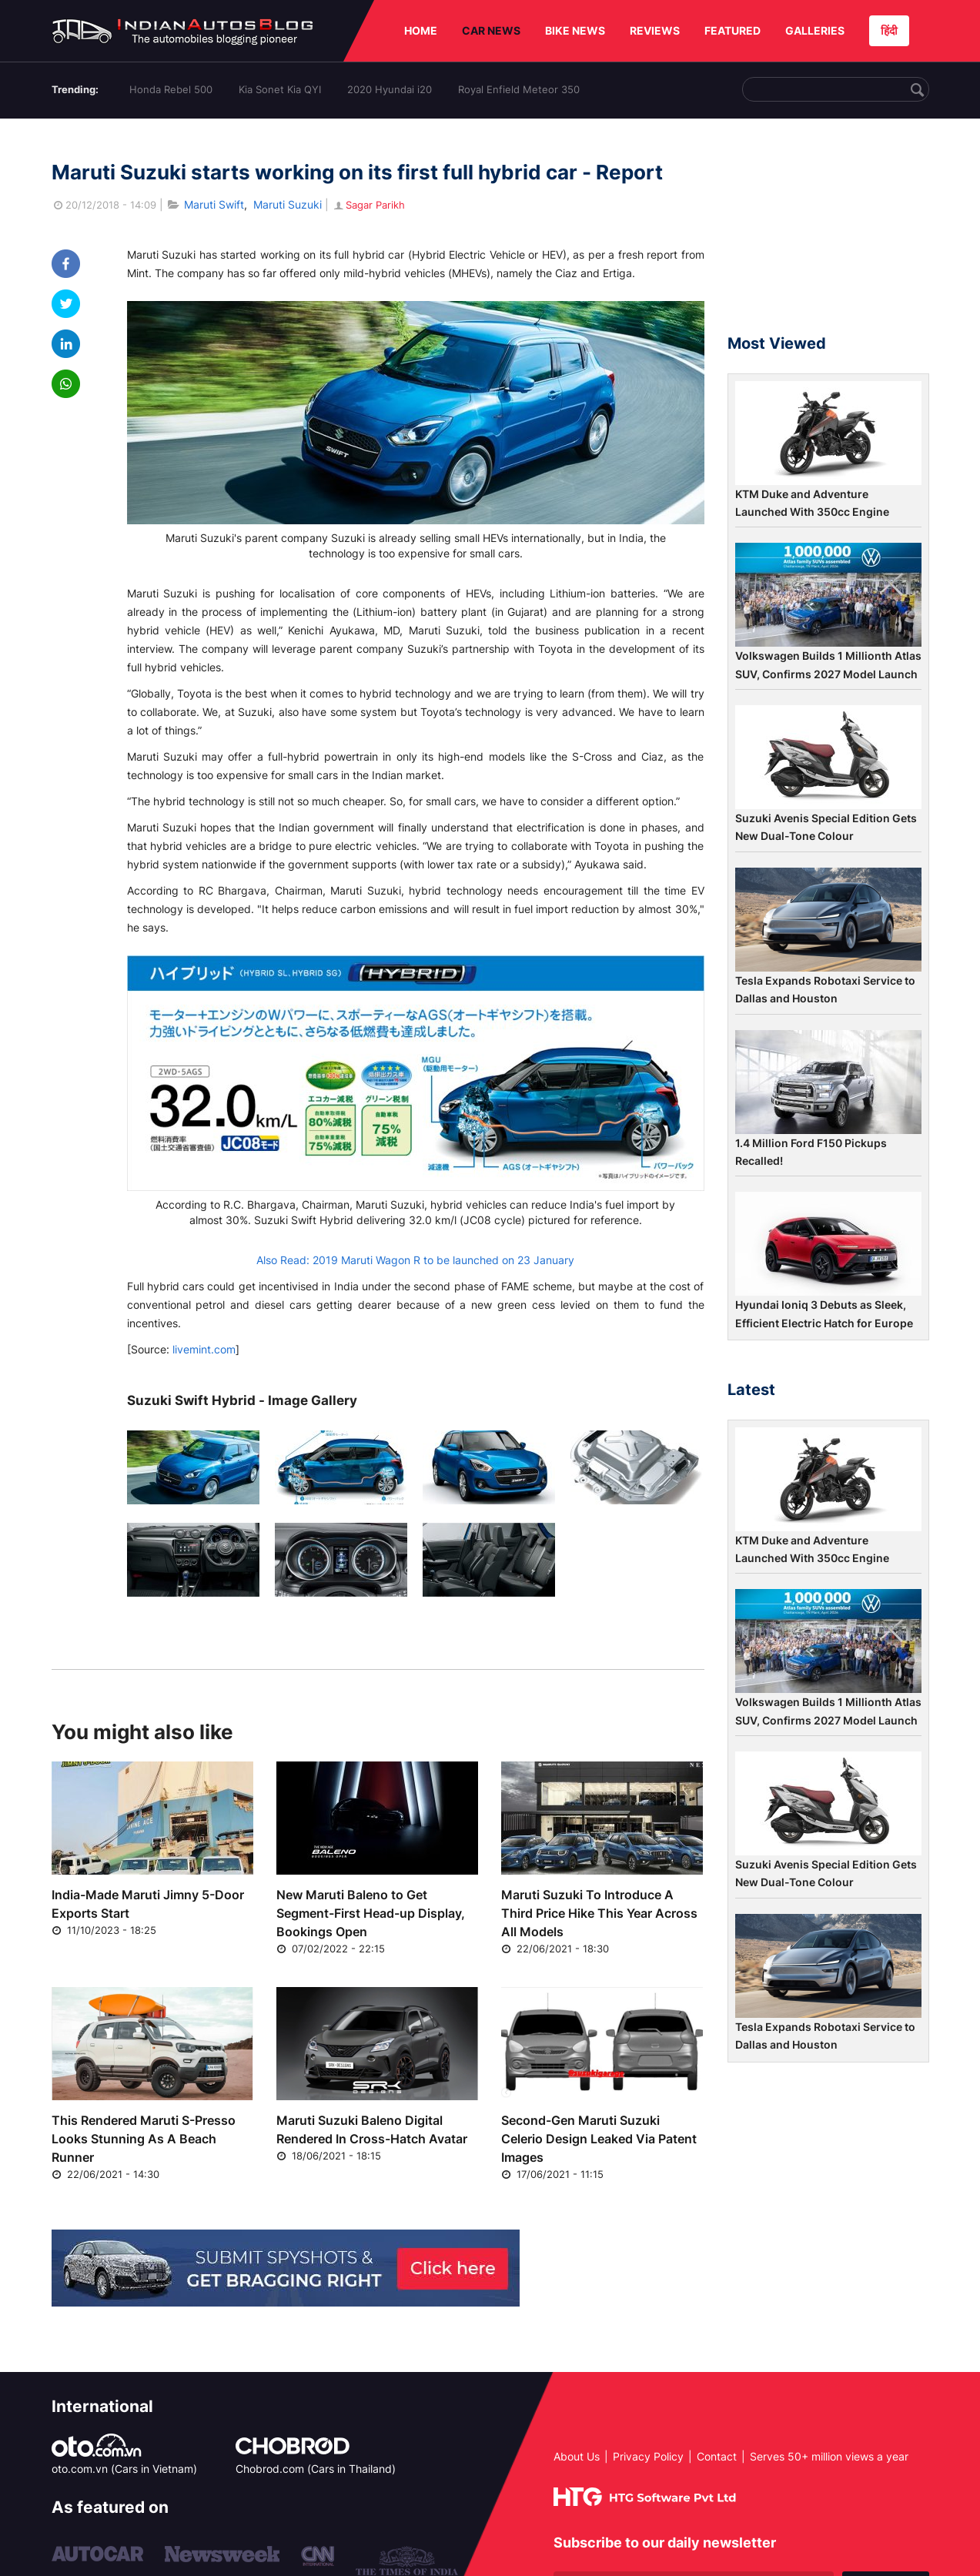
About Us (577, 2456)
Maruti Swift (214, 204)
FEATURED (732, 30)
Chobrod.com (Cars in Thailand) (316, 2468)
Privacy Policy (648, 2456)
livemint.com (204, 1349)
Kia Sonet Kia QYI (280, 89)
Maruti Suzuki (287, 204)
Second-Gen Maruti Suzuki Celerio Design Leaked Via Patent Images (599, 2139)
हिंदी (889, 30)
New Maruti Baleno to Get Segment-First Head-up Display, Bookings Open (370, 1913)
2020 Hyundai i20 (389, 89)
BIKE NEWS (575, 30)
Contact (717, 2456)
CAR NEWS (491, 30)
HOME (420, 30)
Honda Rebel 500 (170, 89)
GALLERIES (815, 30)
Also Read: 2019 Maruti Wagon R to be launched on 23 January (415, 1259)
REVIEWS (655, 30)
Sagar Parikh (368, 205)
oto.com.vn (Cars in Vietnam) (124, 2468)
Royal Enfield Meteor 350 (519, 89)
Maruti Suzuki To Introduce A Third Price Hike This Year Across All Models (599, 1913)
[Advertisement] (828, 233)
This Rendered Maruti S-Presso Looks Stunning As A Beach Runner (144, 2139)
